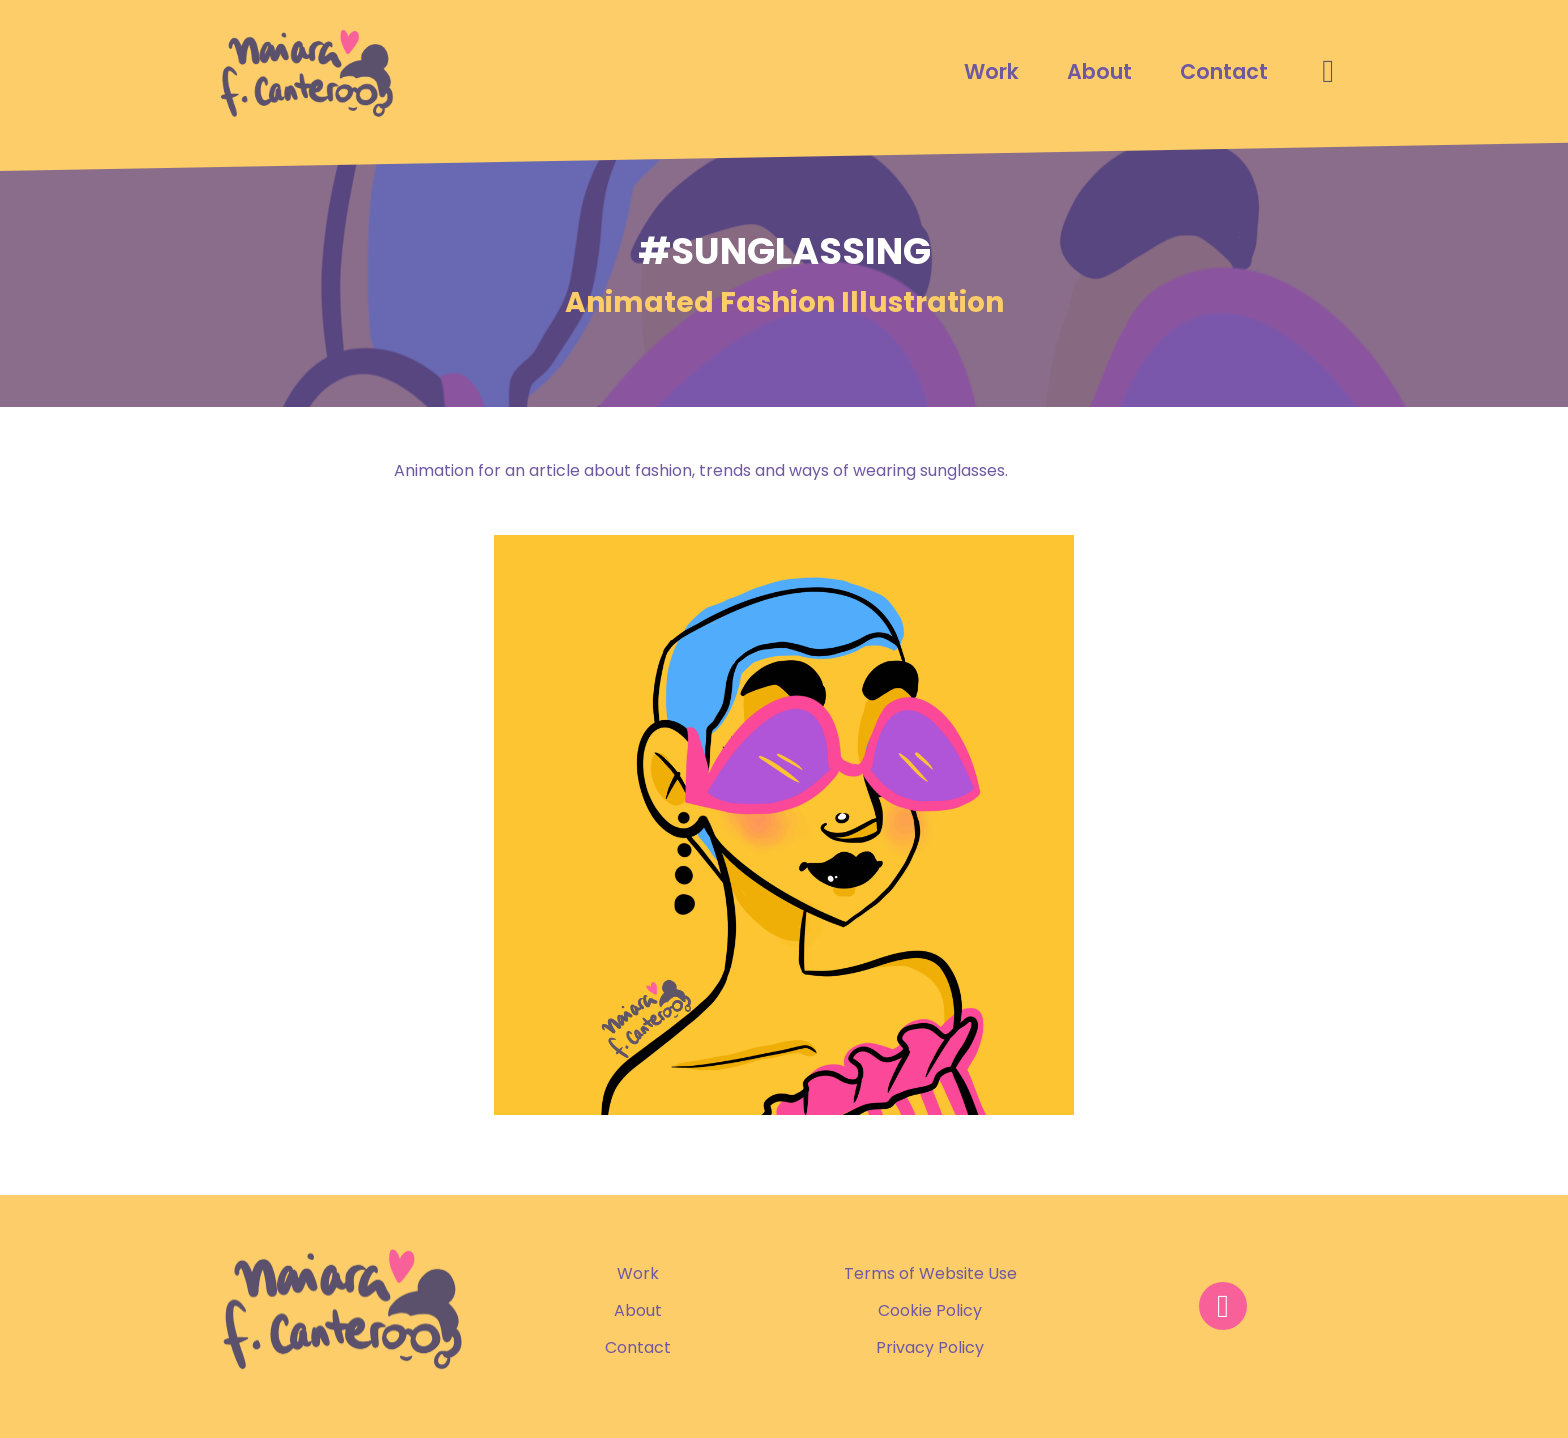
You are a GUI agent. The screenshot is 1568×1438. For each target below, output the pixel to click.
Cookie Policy (930, 1310)
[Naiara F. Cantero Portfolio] (306, 71)
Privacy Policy (930, 1347)
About (1099, 71)
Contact (1224, 71)
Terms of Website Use (930, 1273)
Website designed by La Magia (556, 1412)
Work (991, 71)
